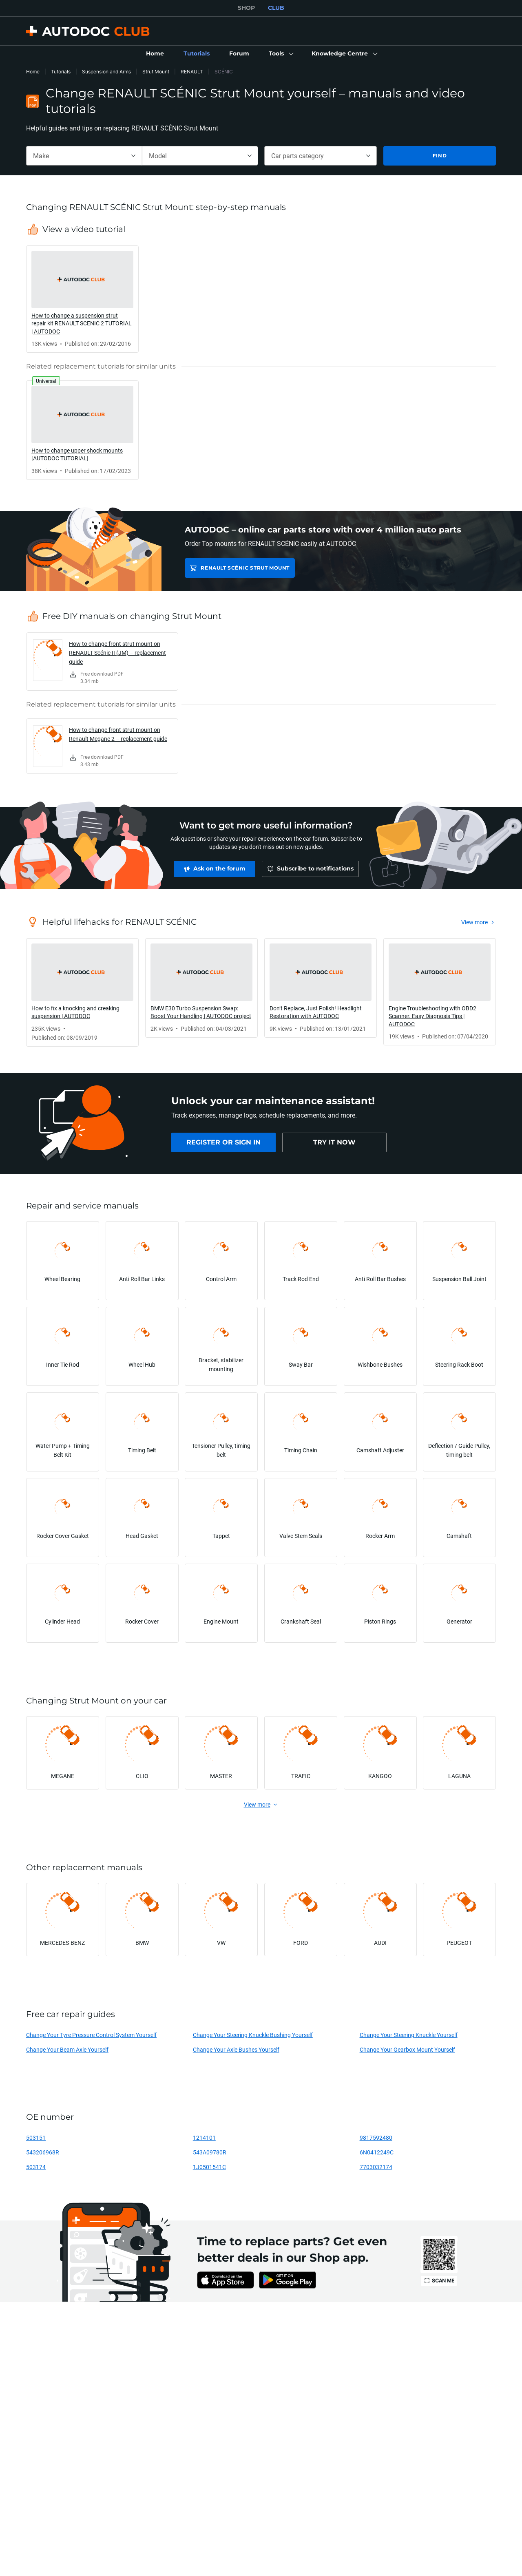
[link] (154, 54)
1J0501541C (209, 2167)
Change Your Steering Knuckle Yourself (409, 2035)
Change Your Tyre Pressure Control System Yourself (91, 2035)
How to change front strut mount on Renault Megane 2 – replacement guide (118, 734)
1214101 (204, 2137)
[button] (280, 54)
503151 (36, 2137)
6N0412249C (377, 2152)
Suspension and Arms (106, 71)
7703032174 (376, 2167)
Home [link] (33, 71)
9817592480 (376, 2137)
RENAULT (192, 71)
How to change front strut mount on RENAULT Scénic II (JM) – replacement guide (117, 652)
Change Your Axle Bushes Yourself (236, 2049)
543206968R (42, 2152)
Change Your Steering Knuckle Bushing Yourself (253, 2035)
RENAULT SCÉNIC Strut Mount (245, 568)
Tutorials (61, 71)
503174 (36, 2167)
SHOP (246, 7)
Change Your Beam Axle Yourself (67, 2049)
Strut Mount (155, 71)
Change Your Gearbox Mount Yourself (407, 2049)
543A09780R (209, 2152)
